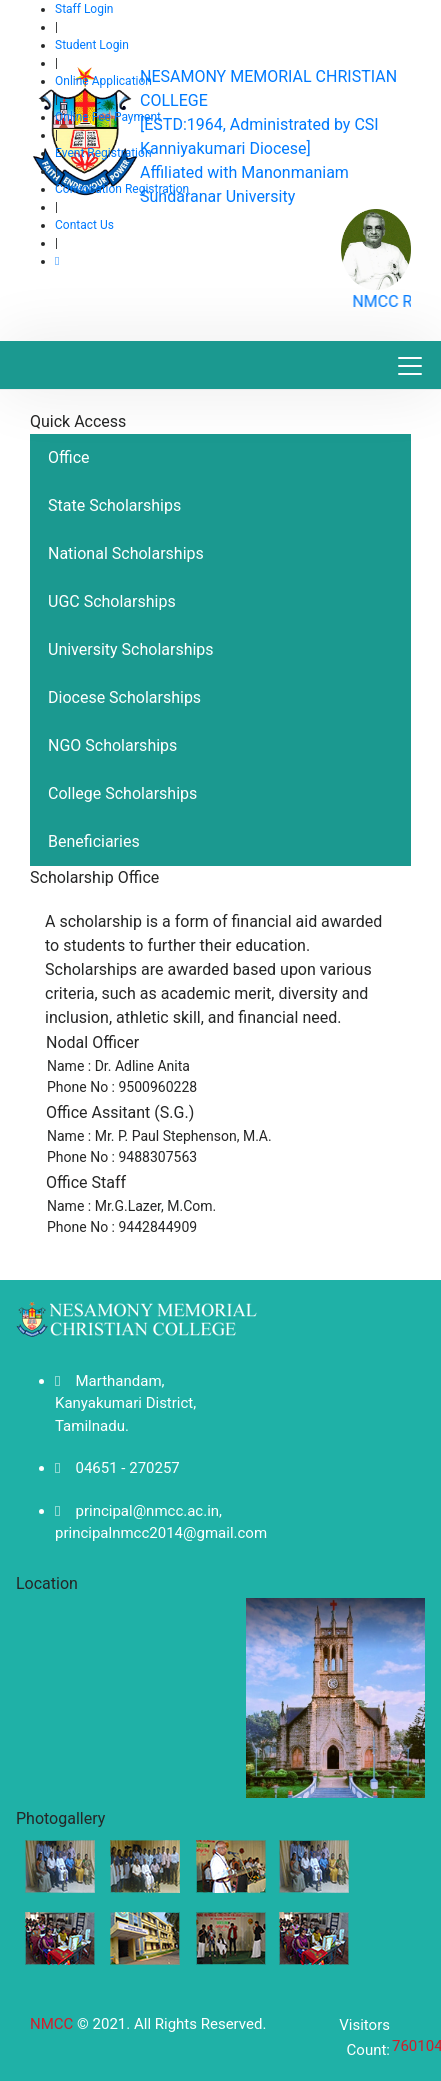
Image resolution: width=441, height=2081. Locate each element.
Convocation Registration (122, 189)
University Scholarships (131, 649)
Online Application (103, 81)
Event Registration (103, 153)
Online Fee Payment (108, 117)
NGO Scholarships (112, 745)
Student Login (92, 45)
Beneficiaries (94, 841)
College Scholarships (122, 793)
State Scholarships (114, 505)
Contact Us (84, 225)
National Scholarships (126, 553)
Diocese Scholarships (124, 697)
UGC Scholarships (112, 601)
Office (69, 457)
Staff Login (84, 9)
